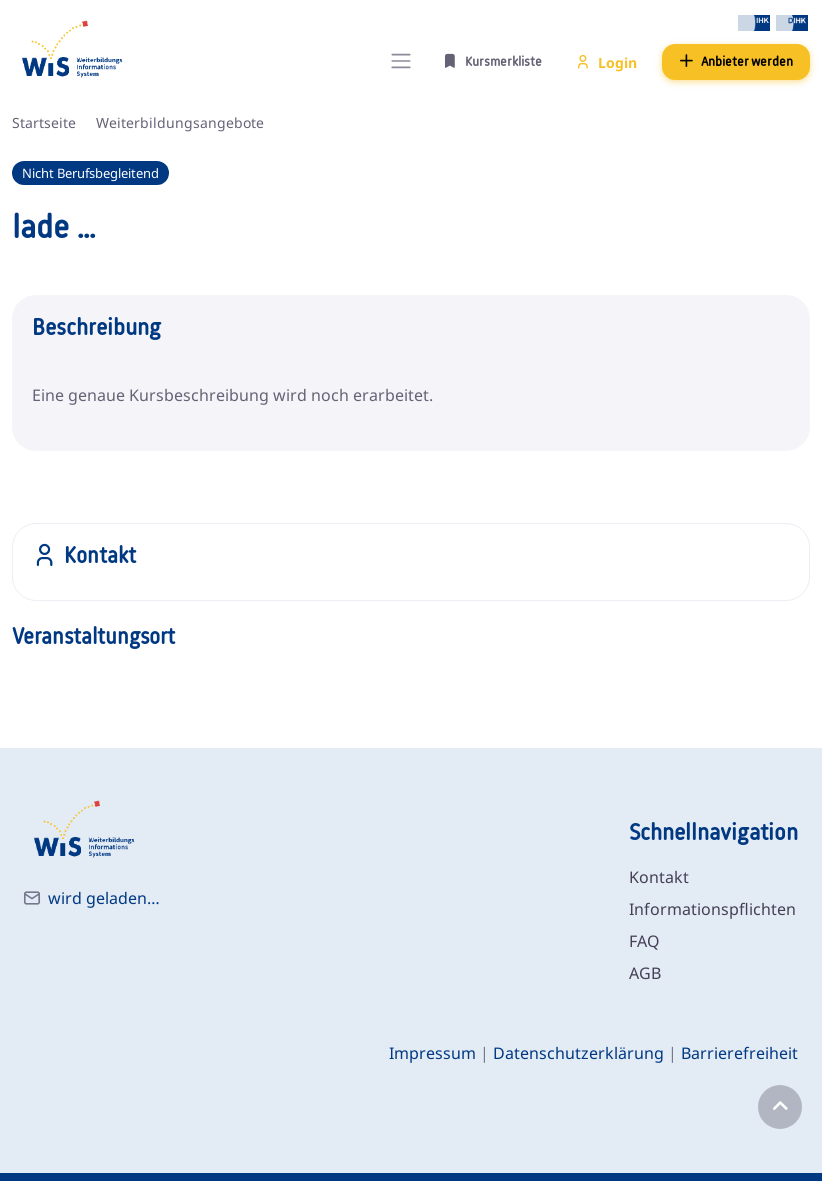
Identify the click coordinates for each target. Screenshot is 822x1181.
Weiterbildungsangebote (180, 122)
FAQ (644, 941)
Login (606, 62)
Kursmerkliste (492, 61)
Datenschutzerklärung (578, 1053)
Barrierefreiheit (739, 1053)
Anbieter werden (736, 61)
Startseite (44, 122)
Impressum (432, 1053)
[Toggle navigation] (401, 61)
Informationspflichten (712, 909)
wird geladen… (104, 898)
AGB (645, 973)
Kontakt (659, 877)
